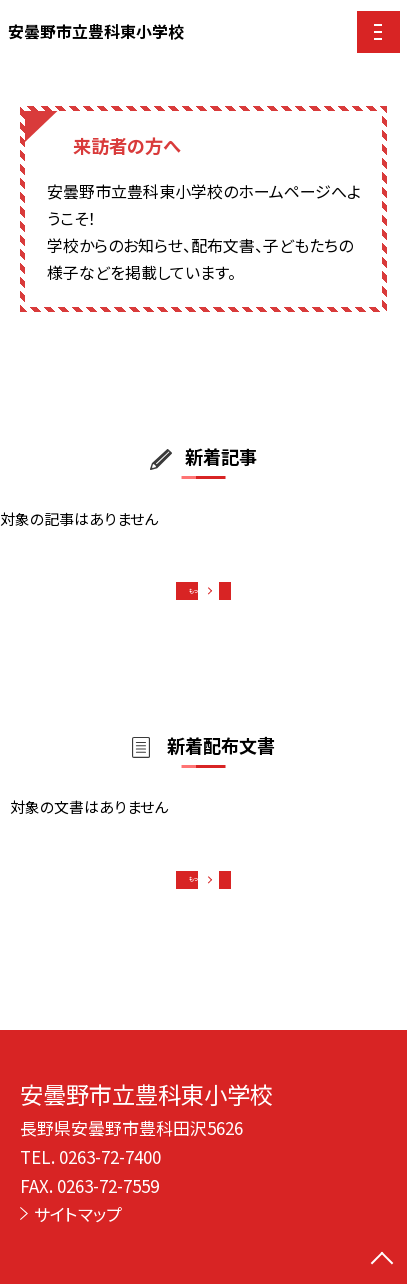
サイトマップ (78, 1213)
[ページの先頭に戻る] (382, 1260)
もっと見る (193, 596)
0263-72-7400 (110, 1156)
